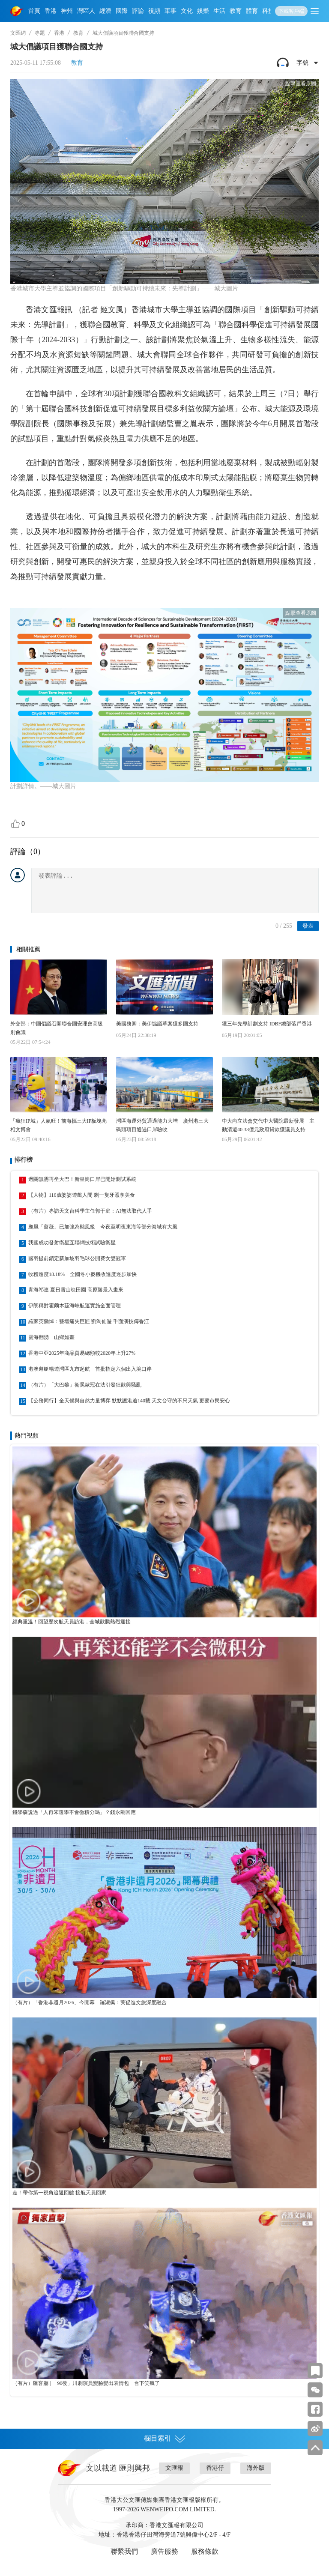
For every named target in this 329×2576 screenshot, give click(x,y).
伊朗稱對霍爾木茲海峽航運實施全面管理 (74, 1306)
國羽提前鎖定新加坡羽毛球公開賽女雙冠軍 (77, 1258)
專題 (40, 33)
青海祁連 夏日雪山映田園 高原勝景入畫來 (75, 1290)
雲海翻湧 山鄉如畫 (51, 1337)
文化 (187, 11)
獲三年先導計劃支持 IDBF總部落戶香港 (267, 1024)
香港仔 (215, 2468)
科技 (268, 11)
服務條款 (204, 2551)
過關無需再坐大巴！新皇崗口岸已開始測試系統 (82, 1179)
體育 (252, 11)
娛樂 (203, 11)
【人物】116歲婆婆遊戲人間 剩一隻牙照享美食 (81, 1195)
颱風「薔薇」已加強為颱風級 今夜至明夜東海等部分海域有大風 (102, 1227)
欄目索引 (164, 2438)
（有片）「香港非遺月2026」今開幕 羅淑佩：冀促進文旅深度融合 (89, 2002)
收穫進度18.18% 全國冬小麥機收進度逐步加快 (82, 1274)
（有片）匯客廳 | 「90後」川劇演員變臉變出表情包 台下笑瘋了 (86, 2383)
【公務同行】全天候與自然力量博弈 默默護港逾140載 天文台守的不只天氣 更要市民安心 (129, 1401)
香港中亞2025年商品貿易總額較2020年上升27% (81, 1353)
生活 (219, 11)
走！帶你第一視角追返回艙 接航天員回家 (59, 2193)
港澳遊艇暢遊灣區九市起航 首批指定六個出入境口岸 (90, 1369)
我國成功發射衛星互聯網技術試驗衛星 (72, 1243)
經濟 (105, 11)
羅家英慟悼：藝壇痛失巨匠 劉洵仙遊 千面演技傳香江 (88, 1321)
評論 (138, 11)
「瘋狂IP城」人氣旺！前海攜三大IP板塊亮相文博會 (58, 1125)
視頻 (154, 11)
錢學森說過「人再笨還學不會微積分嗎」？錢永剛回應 (74, 1812)
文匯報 (174, 2468)
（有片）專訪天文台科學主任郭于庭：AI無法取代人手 (90, 1211)
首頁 (34, 11)
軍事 (170, 11)
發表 (308, 926)
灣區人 (86, 11)
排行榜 (24, 1160)
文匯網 (18, 33)
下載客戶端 (291, 11)
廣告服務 (164, 2551)
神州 (67, 11)
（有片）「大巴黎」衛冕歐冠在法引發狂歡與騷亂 (84, 1385)
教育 (236, 11)
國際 (122, 11)
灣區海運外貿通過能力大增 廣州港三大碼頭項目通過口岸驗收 (162, 1125)
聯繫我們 (124, 2551)
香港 (51, 11)
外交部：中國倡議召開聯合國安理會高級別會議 (56, 1028)
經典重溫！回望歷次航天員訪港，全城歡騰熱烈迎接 (71, 1622)
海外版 (256, 2468)
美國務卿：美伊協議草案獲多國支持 (157, 1024)
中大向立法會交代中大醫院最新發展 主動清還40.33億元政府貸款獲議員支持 (268, 1125)
